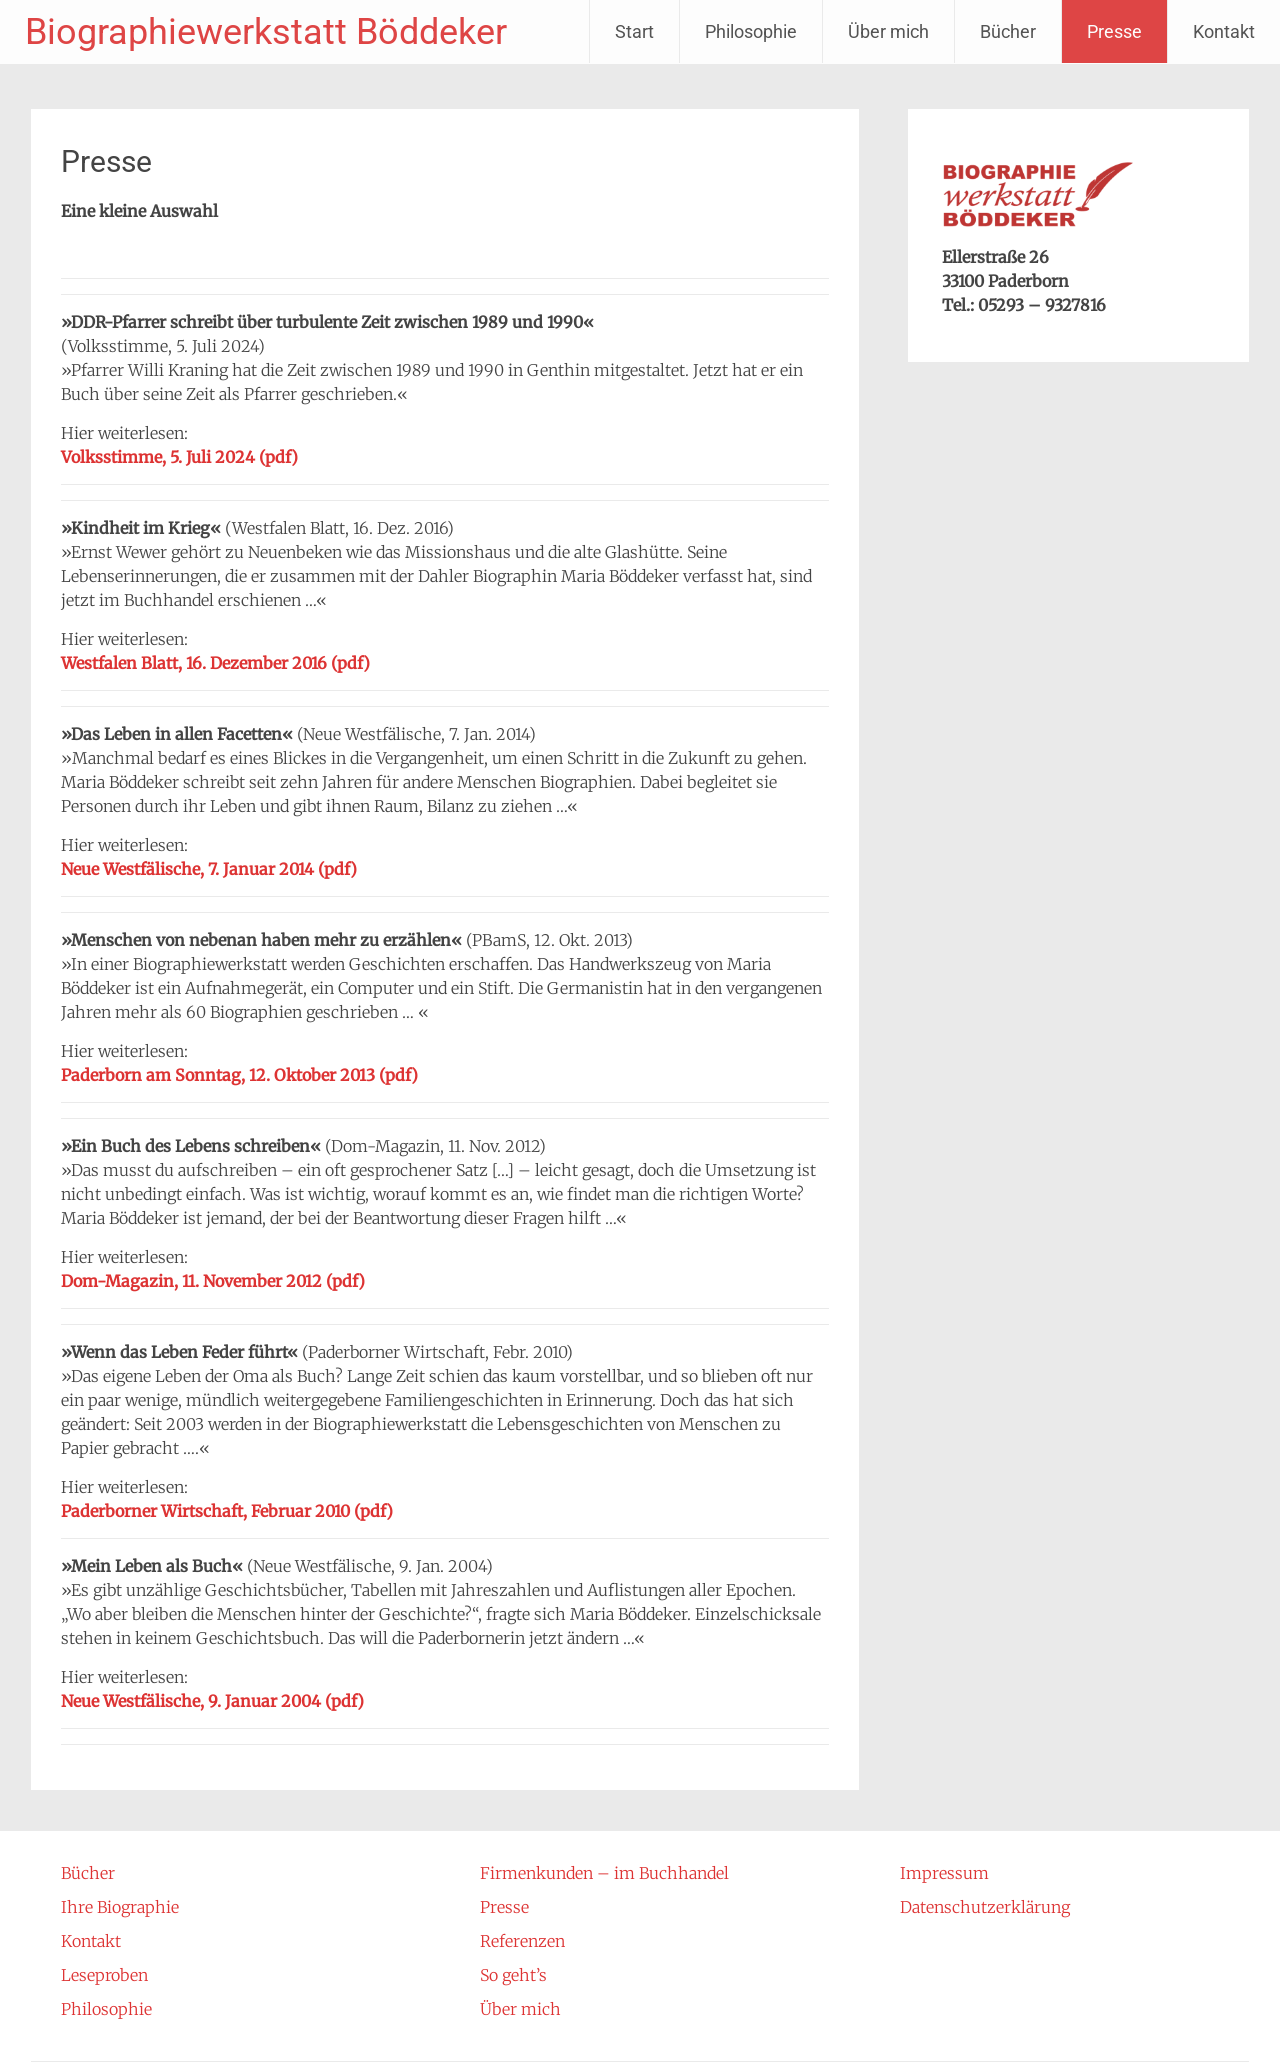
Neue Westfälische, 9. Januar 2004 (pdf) (212, 1701)
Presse (1114, 31)
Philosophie (751, 31)
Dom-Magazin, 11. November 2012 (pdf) (213, 1281)
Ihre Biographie (120, 1907)
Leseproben (104, 1975)
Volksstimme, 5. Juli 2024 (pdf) (179, 457)
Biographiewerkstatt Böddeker (266, 32)
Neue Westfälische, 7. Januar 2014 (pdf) (209, 869)
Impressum (944, 1873)
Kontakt (1224, 31)
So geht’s (513, 1975)
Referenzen (522, 1941)
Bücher (1008, 31)
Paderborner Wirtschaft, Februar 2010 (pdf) (227, 1511)
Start (634, 31)
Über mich (888, 31)
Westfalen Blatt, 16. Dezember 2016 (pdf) (215, 663)
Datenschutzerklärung (985, 1907)
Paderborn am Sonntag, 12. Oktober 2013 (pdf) (239, 1075)
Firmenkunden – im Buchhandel (604, 1873)
